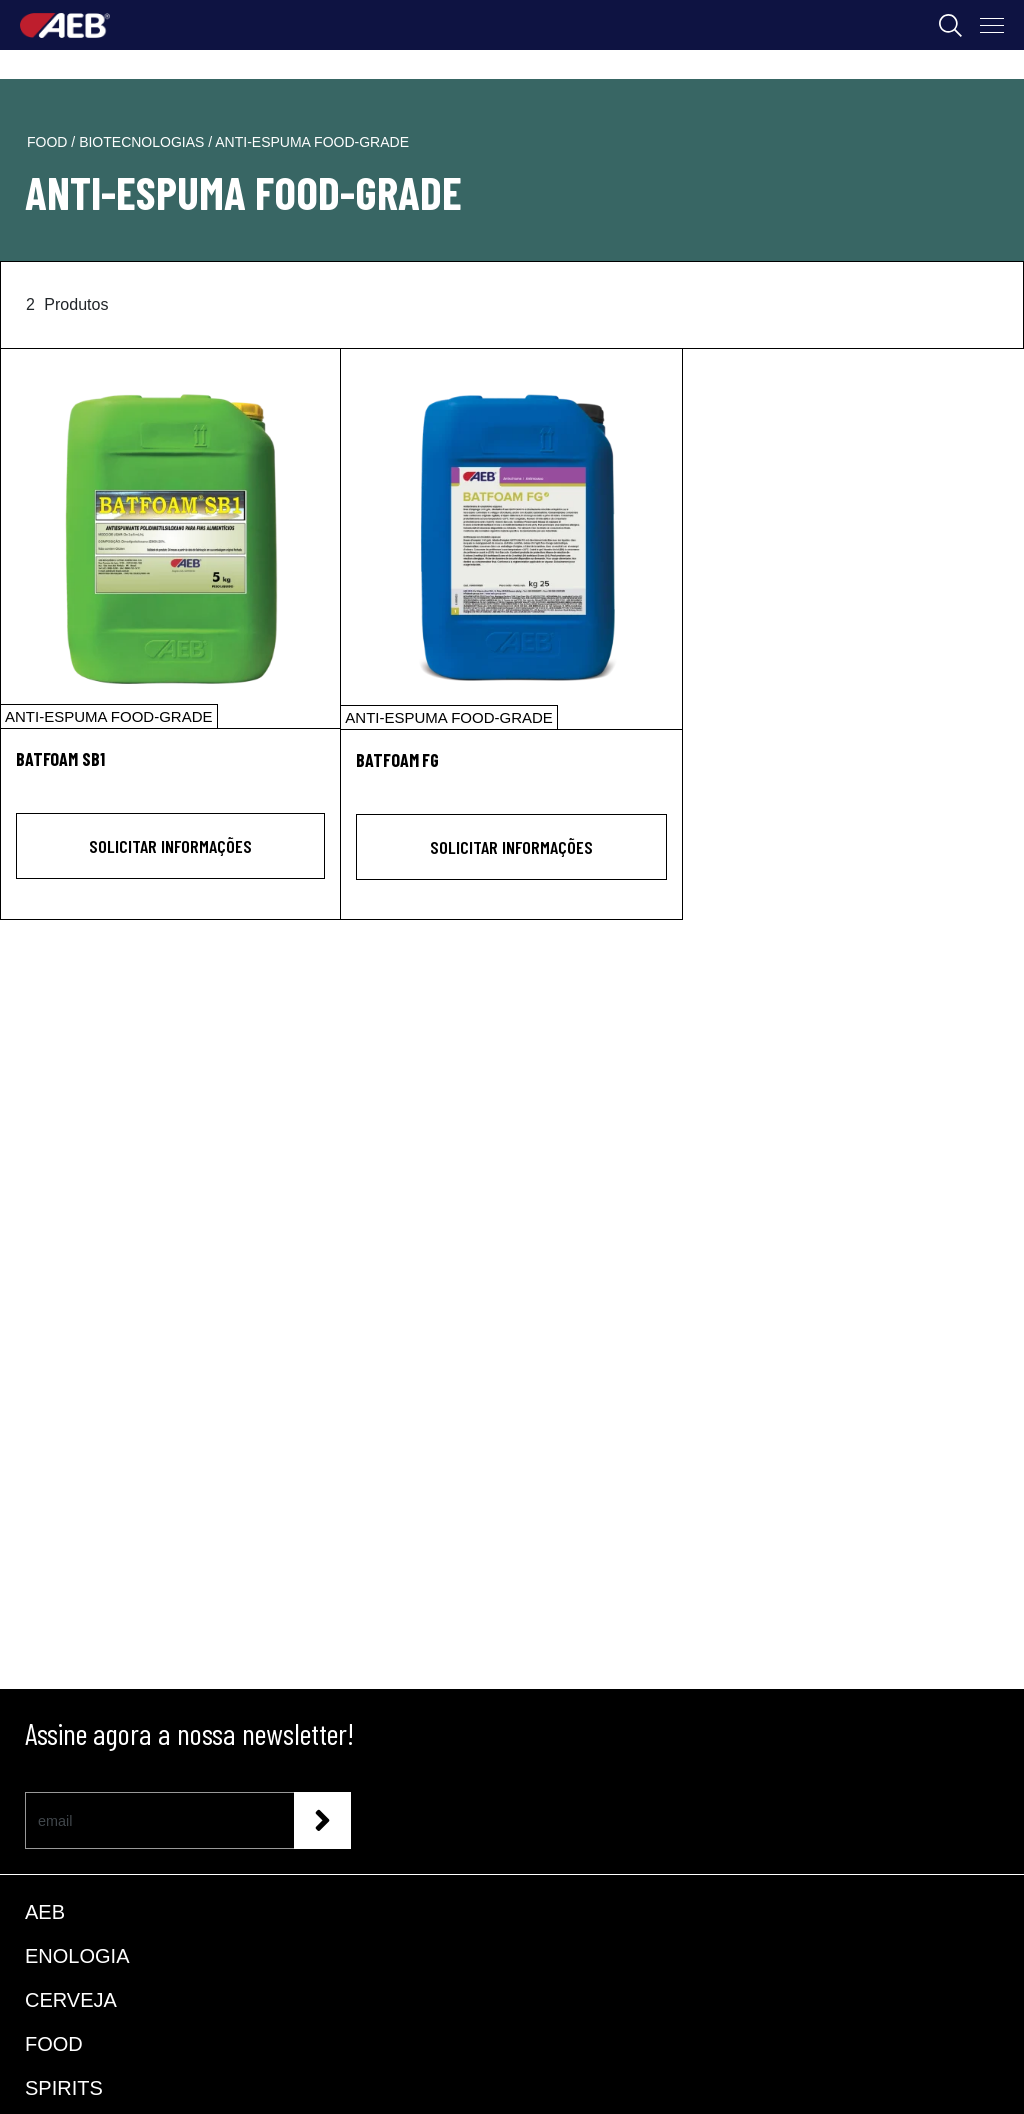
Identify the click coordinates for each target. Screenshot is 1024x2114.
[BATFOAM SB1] (170, 538)
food (49, 142)
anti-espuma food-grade (312, 142)
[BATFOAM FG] (511, 539)
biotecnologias (143, 142)
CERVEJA (71, 2000)
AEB (45, 1912)
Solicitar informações (170, 846)
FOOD (54, 2044)
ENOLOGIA (77, 1956)
